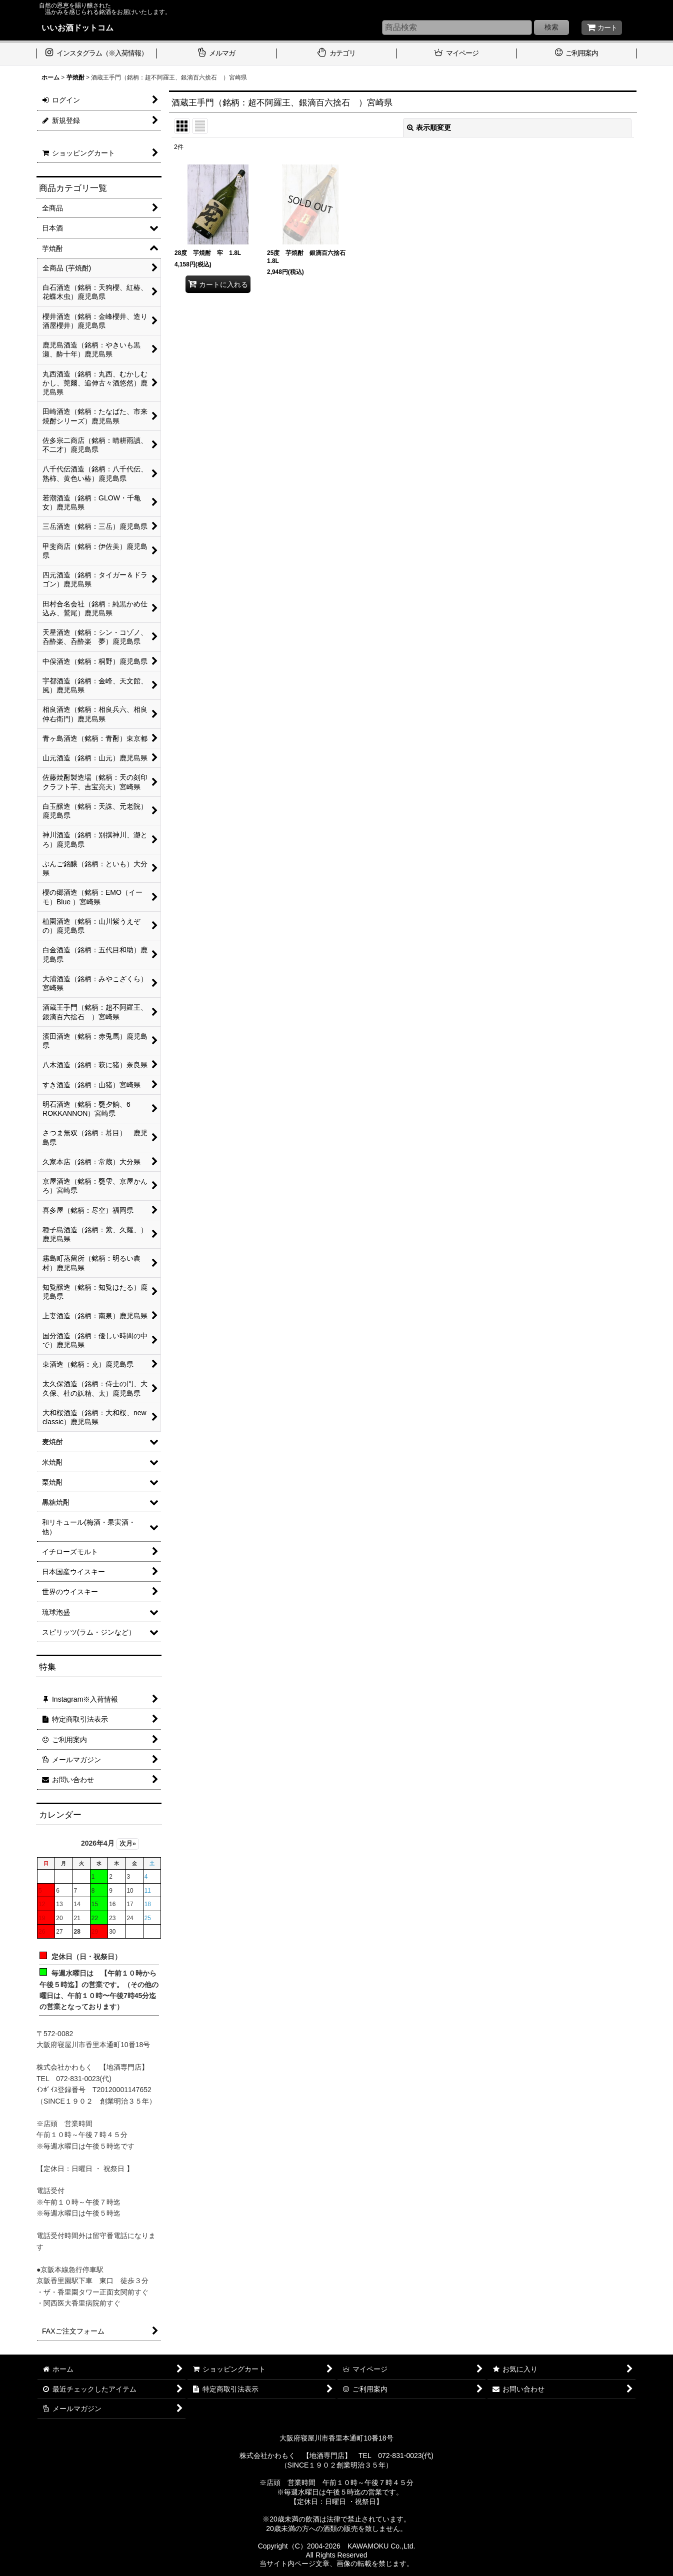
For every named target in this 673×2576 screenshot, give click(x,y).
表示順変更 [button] (429, 127)
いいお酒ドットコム (78, 27)
